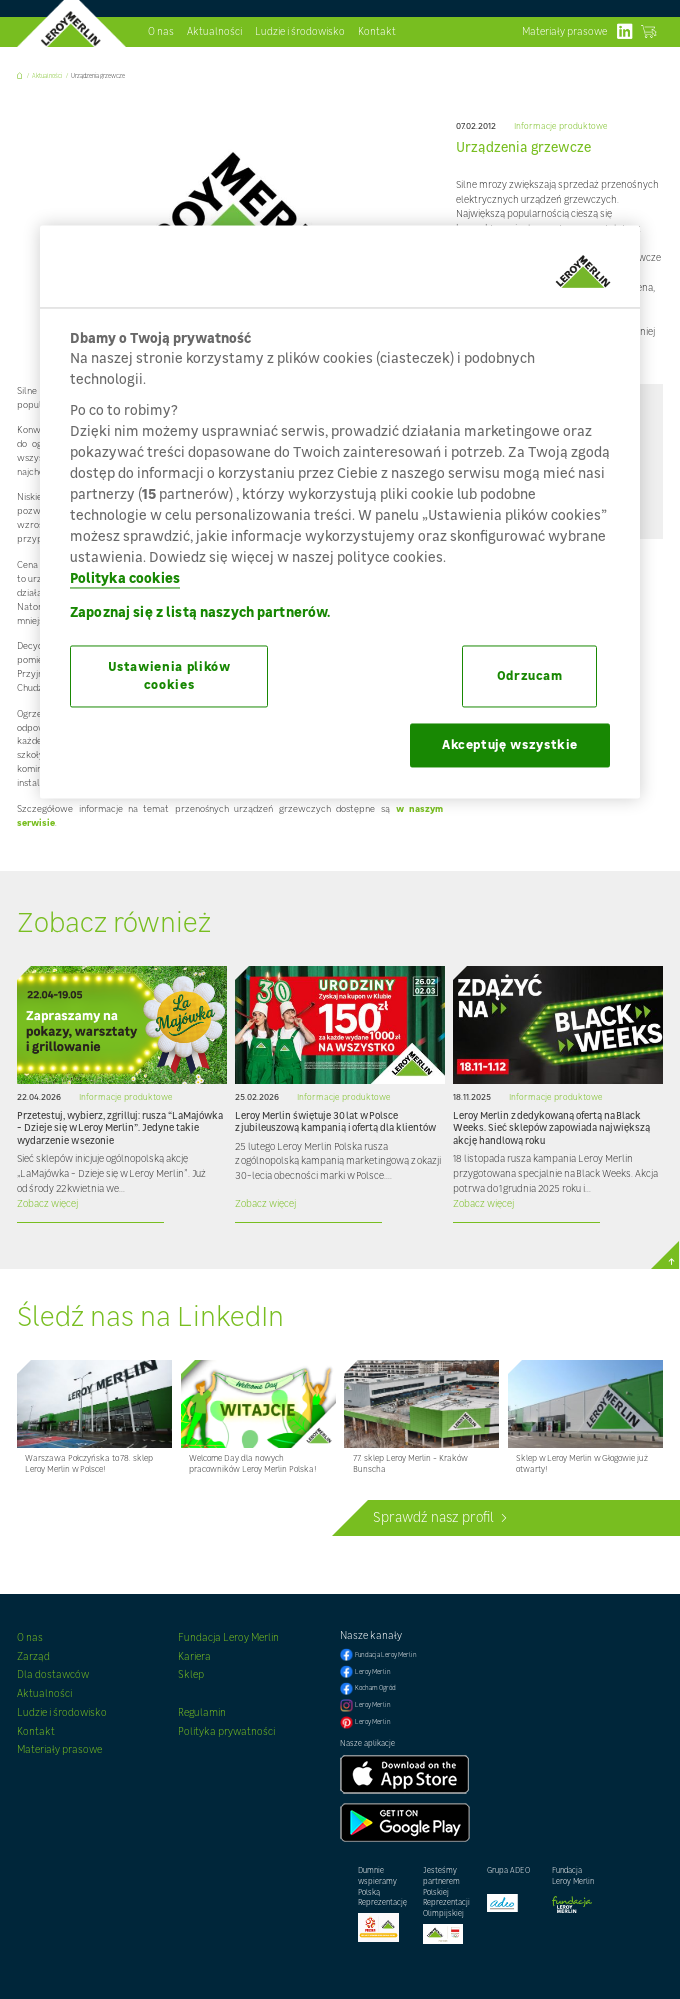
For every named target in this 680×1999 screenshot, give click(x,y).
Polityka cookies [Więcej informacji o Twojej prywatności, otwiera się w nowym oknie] (125, 578)
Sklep (191, 1674)
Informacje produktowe (561, 126)
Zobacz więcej (47, 1203)
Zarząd (33, 1656)
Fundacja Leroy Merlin (228, 1637)
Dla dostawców (53, 1674)
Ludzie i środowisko (300, 31)
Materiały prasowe (564, 31)
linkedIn (624, 31)
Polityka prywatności (226, 1731)
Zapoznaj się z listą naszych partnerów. (200, 612)
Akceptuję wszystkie (510, 745)
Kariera (194, 1656)
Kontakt (377, 31)
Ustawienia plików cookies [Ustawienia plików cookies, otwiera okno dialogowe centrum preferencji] (169, 676)
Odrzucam (530, 676)
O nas (161, 31)
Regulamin (202, 1712)
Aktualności (214, 31)
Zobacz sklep (648, 31)
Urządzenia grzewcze (98, 75)
